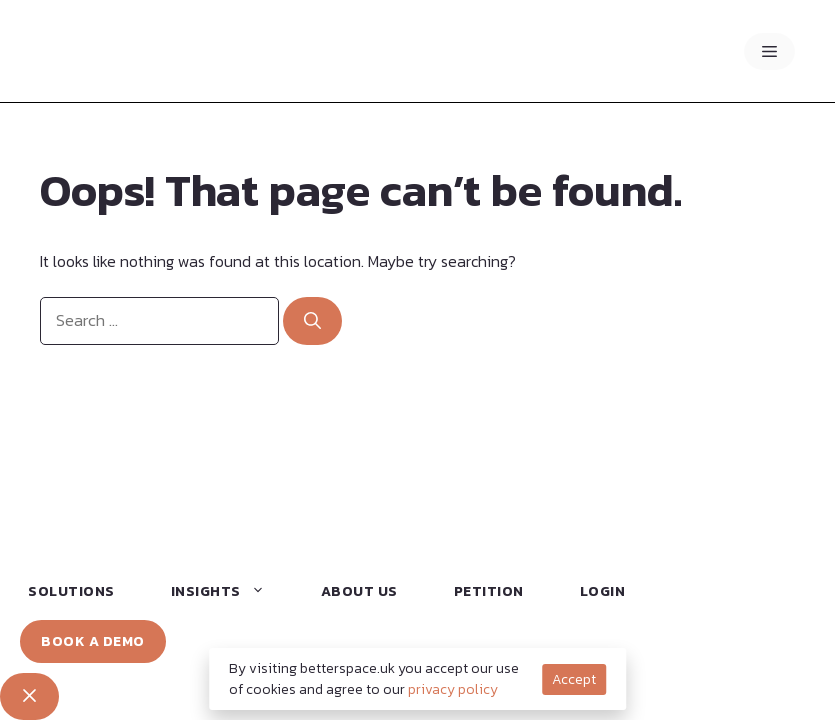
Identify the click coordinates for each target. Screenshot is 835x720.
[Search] (312, 321)
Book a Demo (93, 641)
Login (603, 591)
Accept (574, 679)
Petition (489, 591)
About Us (359, 591)
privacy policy (453, 689)
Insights (227, 591)
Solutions (71, 591)
